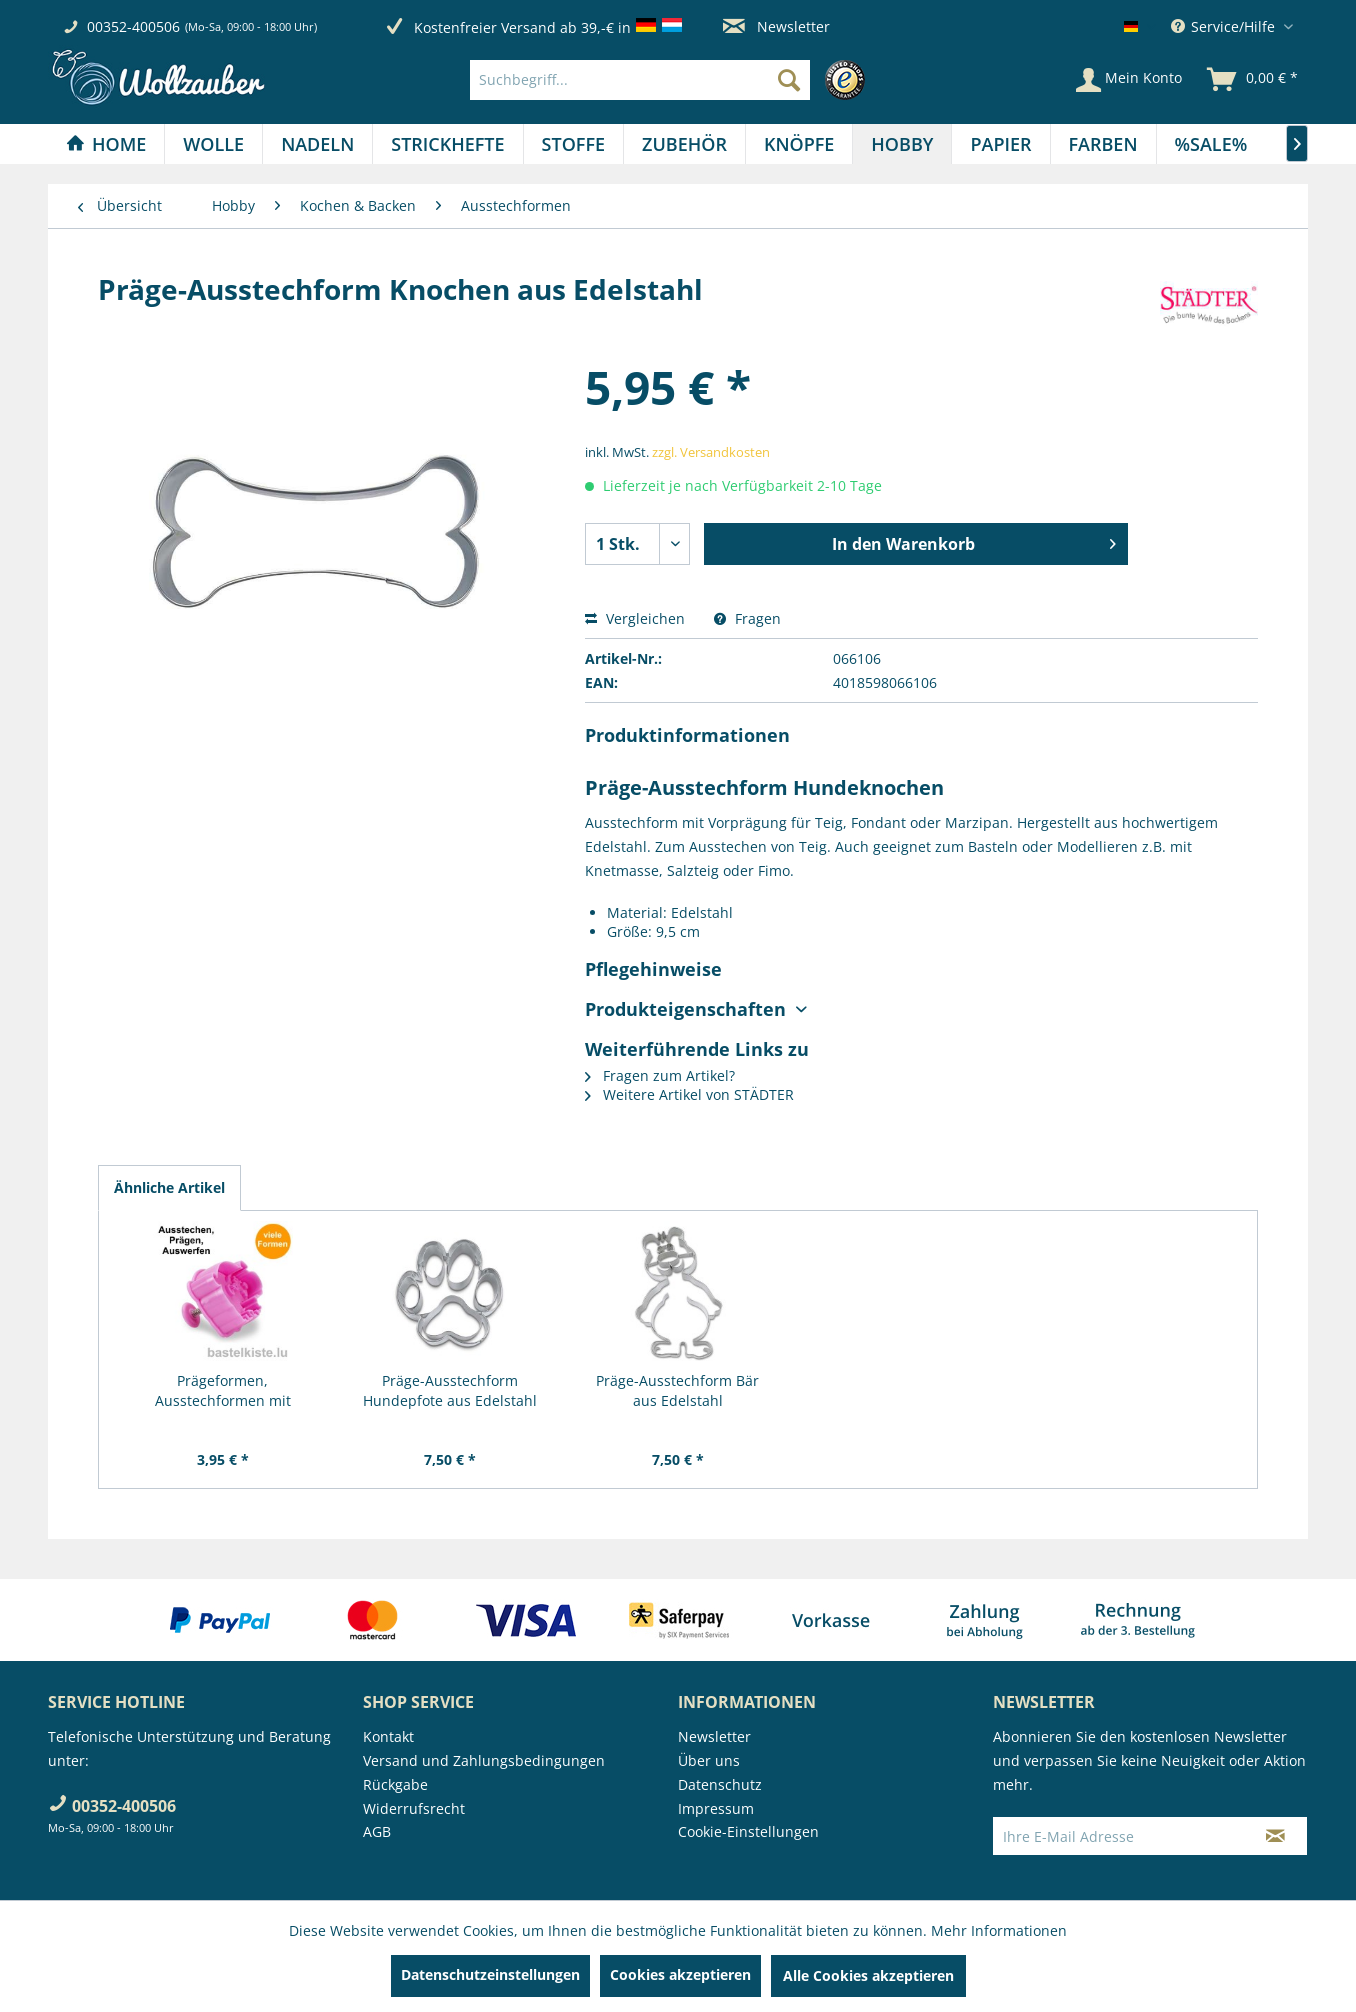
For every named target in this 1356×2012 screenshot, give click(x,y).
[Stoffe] (573, 144)
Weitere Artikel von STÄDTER (689, 1094)
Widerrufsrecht (414, 1808)
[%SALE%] (1211, 144)
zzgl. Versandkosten (711, 452)
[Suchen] (789, 80)
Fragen (747, 618)
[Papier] (1000, 144)
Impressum (716, 1808)
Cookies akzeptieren (680, 1974)
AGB (377, 1831)
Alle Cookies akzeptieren (868, 1975)
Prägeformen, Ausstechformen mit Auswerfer (223, 1391)
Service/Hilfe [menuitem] (1225, 26)
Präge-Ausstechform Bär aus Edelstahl (677, 1390)
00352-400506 (133, 26)
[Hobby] (902, 144)
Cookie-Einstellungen (748, 1831)
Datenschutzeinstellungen (490, 1974)
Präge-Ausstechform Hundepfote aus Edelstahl (450, 1390)
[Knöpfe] (799, 144)
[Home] (106, 144)
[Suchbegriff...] (640, 80)
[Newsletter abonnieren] (1275, 1836)
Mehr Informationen (999, 1930)
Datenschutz (720, 1784)
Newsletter (776, 26)
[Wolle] (213, 144)
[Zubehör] (684, 144)
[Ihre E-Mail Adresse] (1119, 1836)
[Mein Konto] (1129, 80)
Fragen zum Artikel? (660, 1075)
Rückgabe (395, 1784)
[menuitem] (672, 80)
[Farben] (1103, 144)
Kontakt (388, 1736)
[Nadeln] (317, 144)
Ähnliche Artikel (169, 1187)
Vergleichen (635, 618)
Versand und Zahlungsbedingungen (484, 1760)
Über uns (709, 1760)
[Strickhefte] (447, 144)
